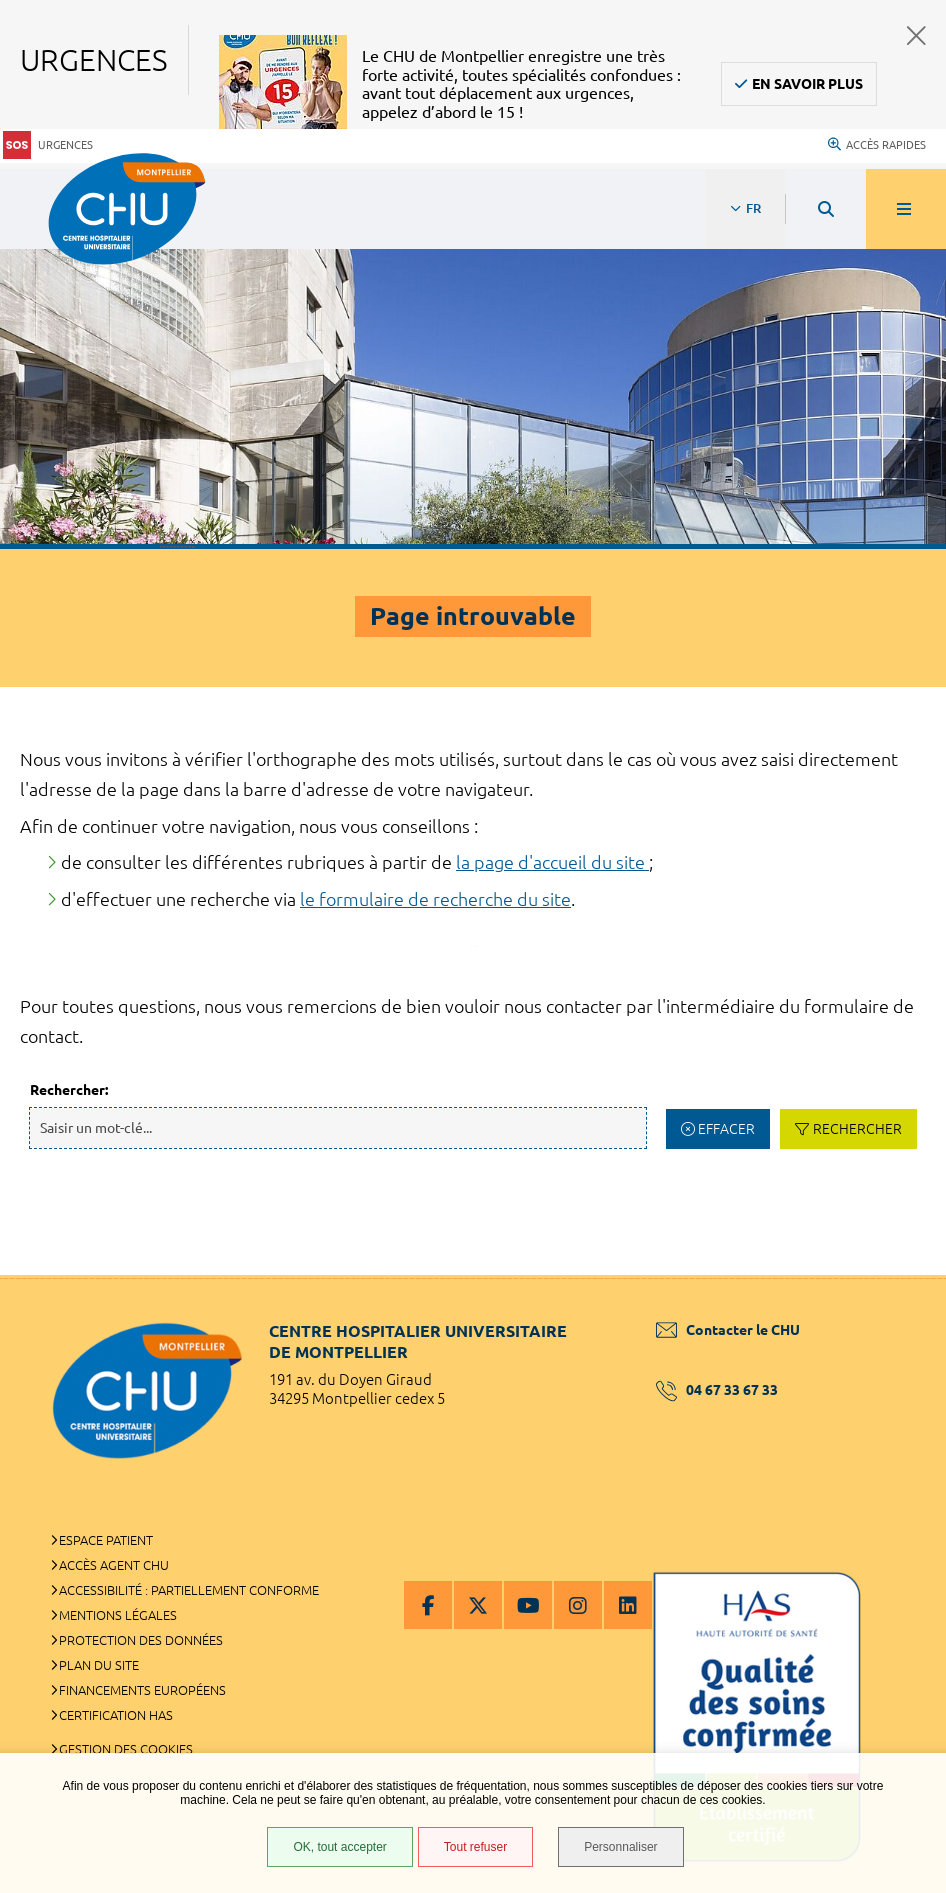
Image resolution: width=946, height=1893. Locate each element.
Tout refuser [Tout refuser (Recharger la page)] (475, 1847)
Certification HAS (116, 1715)
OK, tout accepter (339, 1847)
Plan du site (99, 1665)
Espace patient (106, 1540)
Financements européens (142, 1690)
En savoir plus (807, 84)
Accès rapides (877, 145)
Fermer (916, 35)
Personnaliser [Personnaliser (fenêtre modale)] (620, 1847)
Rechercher (857, 1129)
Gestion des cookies (126, 1749)
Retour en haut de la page (896, 1275)
